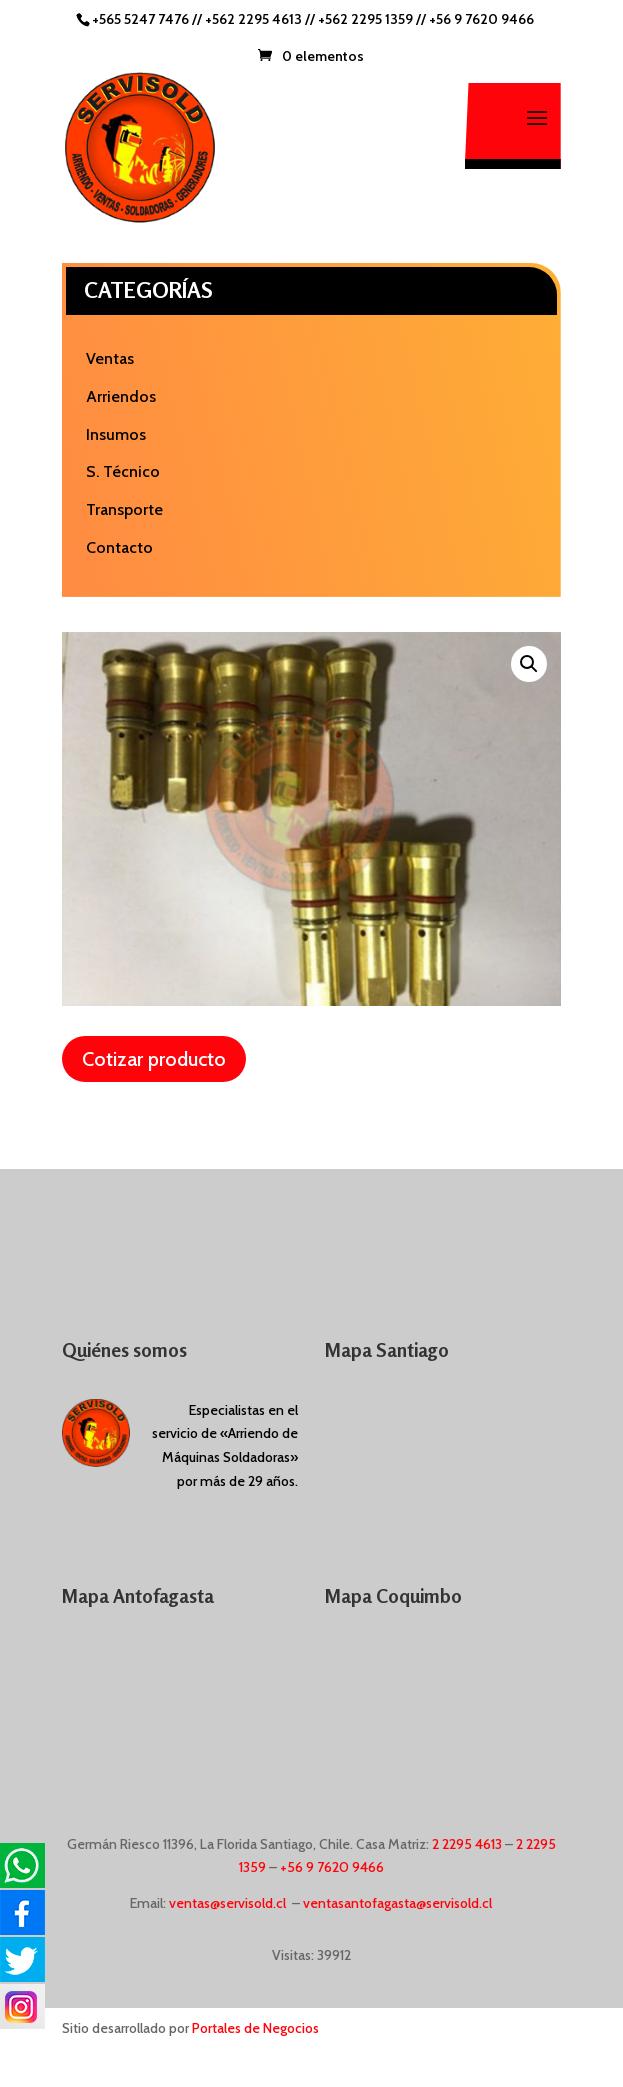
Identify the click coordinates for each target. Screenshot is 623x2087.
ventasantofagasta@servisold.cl (397, 1903)
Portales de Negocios (255, 2028)
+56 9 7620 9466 (481, 19)
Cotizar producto (154, 1059)
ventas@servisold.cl (227, 1903)
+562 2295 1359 (365, 19)
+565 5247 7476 (140, 19)
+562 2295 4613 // (261, 19)
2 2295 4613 (467, 1844)
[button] (529, 664)
